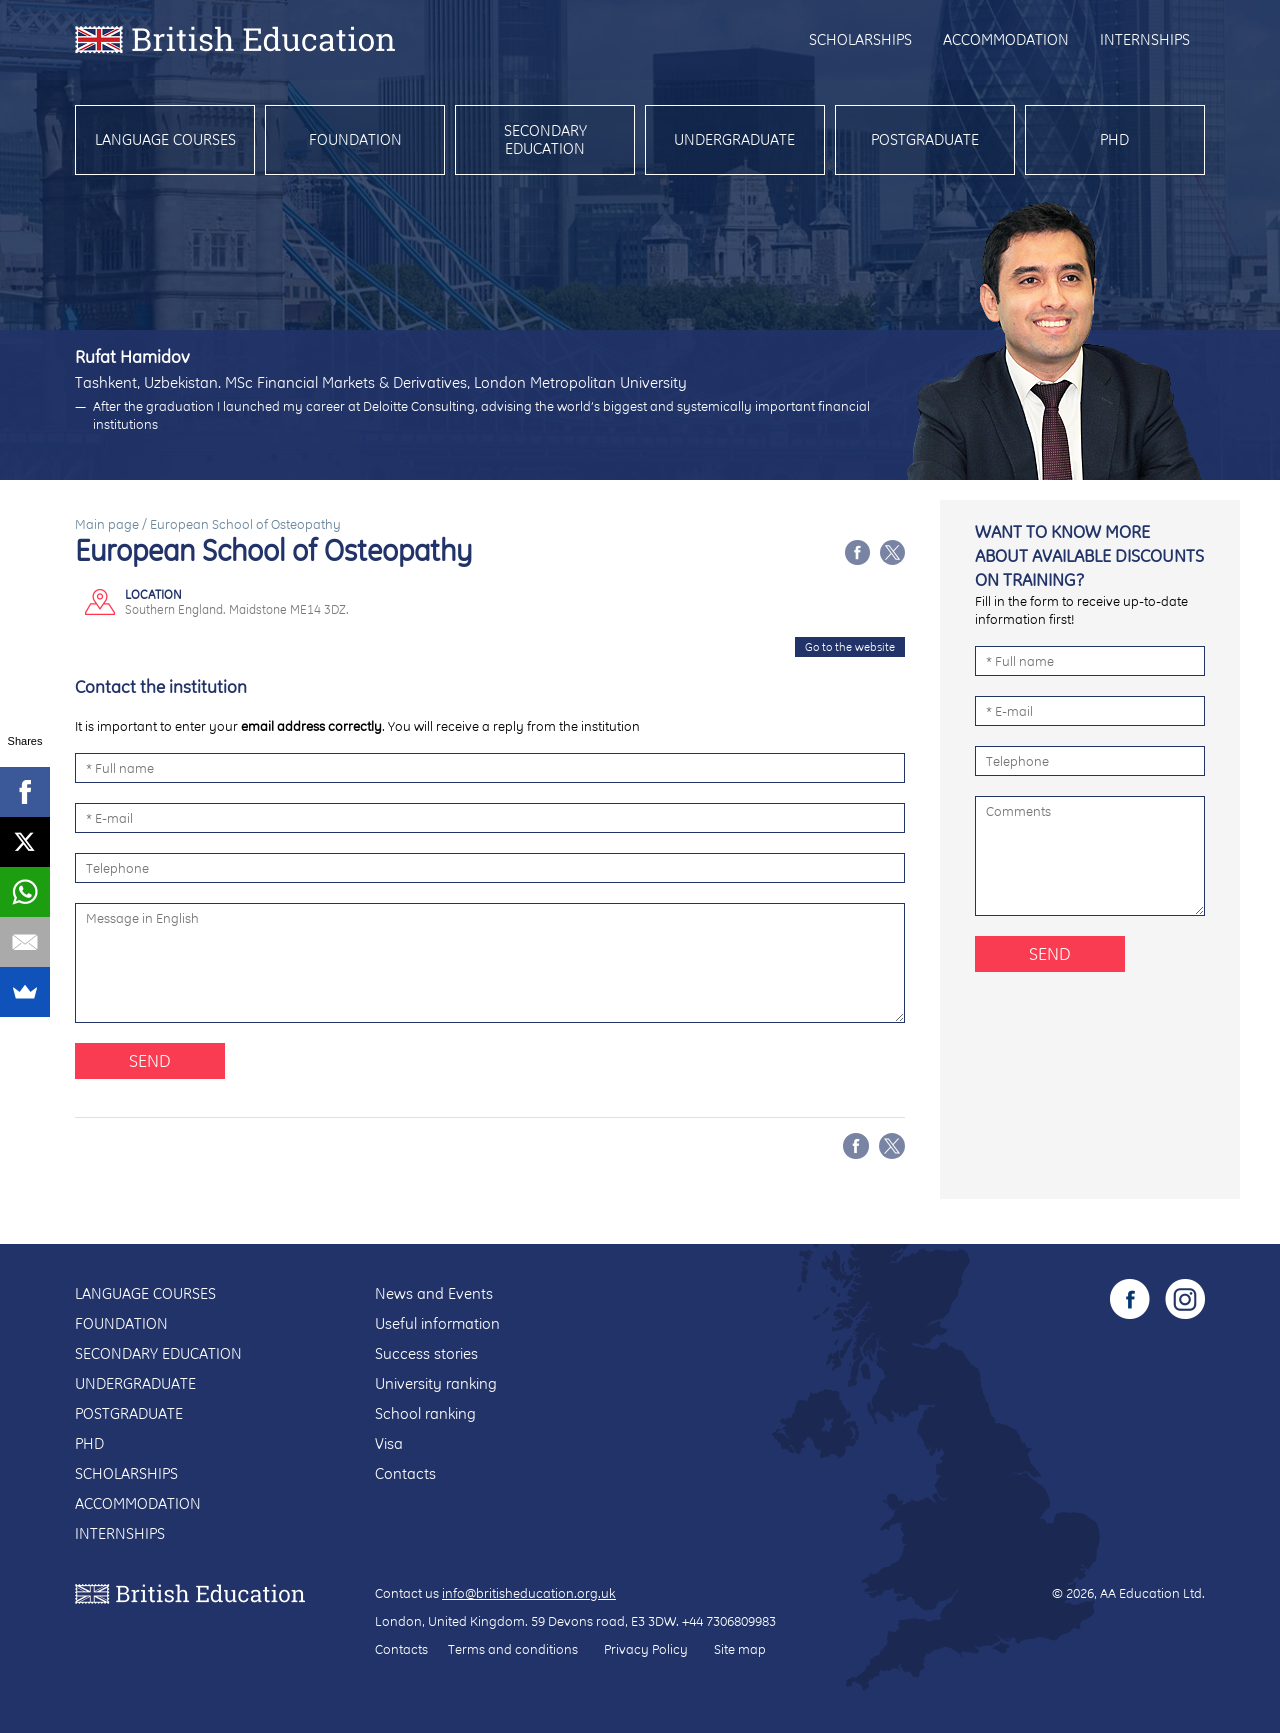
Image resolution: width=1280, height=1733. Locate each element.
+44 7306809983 (729, 1621)
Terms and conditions (513, 1649)
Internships (1145, 39)
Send (150, 1060)
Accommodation (1006, 39)
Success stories (426, 1353)
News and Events (434, 1293)
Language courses (165, 139)
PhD (1114, 139)
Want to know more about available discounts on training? (1089, 555)
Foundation (355, 139)
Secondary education (545, 139)
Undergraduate (734, 139)
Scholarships (860, 39)
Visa (389, 1443)
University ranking (436, 1383)
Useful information (437, 1323)
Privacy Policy (646, 1649)
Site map (740, 1649)
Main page (107, 524)
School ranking (425, 1413)
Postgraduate (925, 139)
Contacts (405, 1473)
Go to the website (850, 647)
